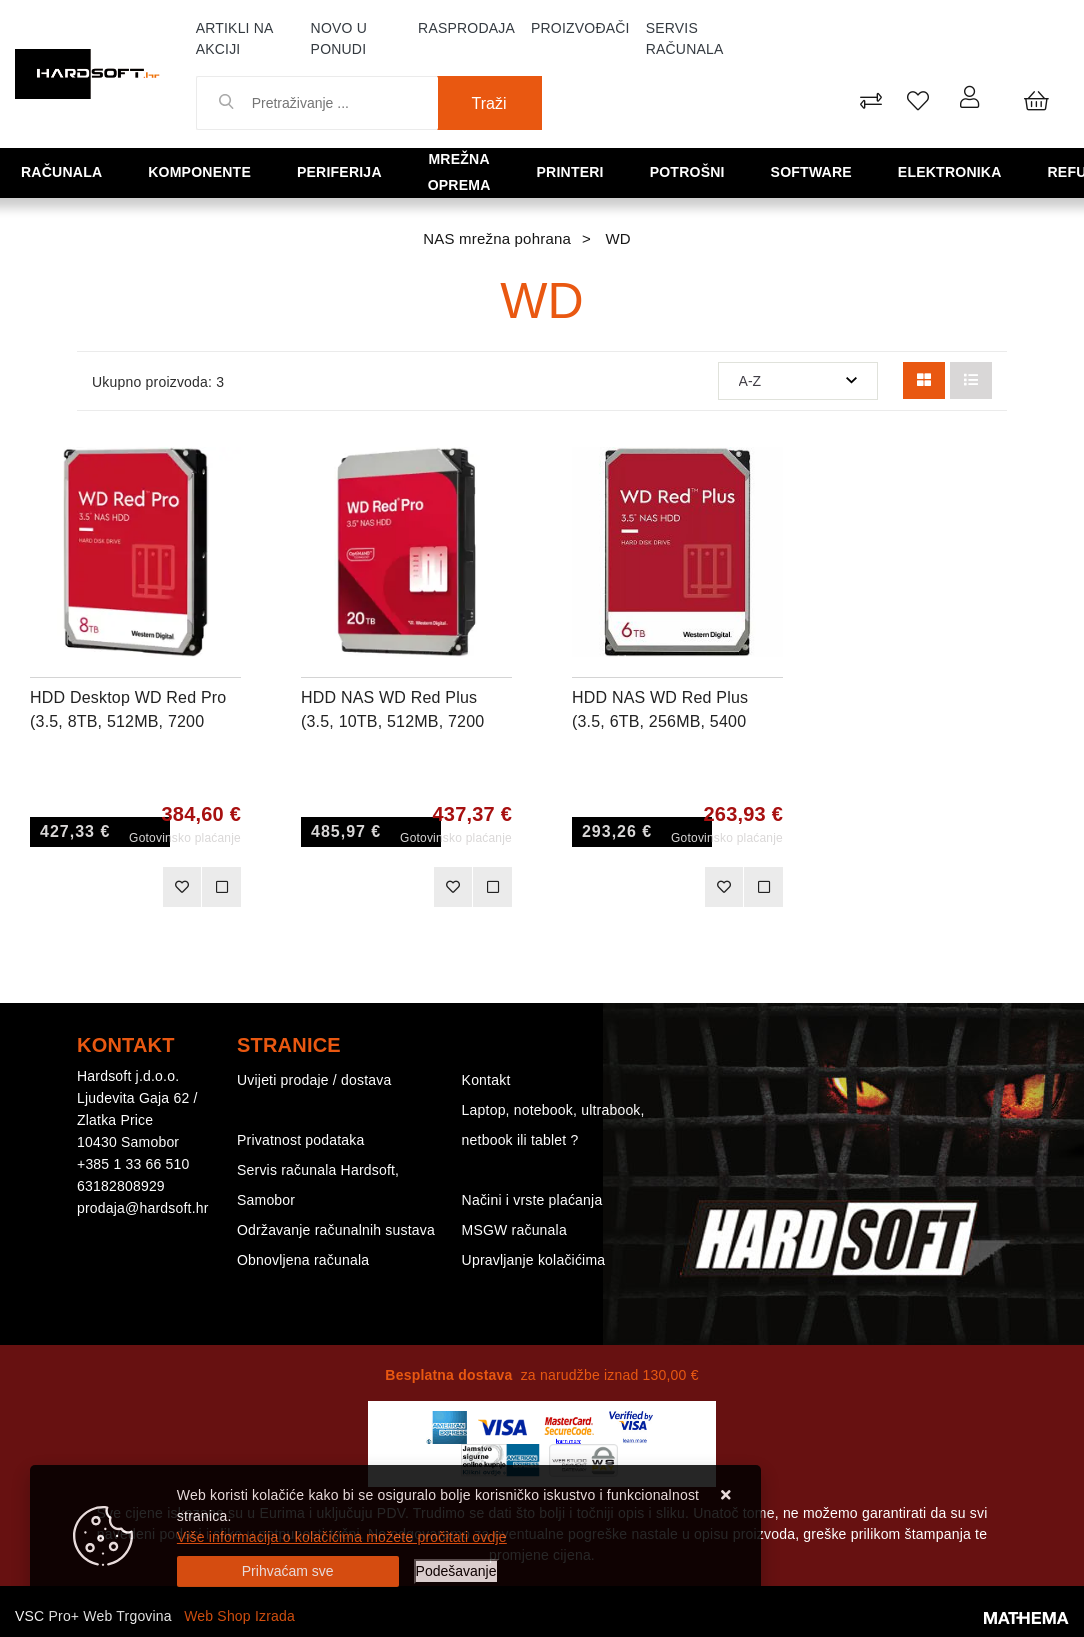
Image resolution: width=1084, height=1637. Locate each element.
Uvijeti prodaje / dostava (314, 1080)
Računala (59, 171)
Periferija (299, 171)
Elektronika (881, 171)
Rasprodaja (466, 28)
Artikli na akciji (234, 38)
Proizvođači (580, 28)
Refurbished (1013, 171)
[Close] (288, 1571)
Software (761, 171)
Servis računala (685, 38)
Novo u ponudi (339, 38)
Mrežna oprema (434, 171)
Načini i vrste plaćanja (532, 1200)
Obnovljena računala (303, 1260)
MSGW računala (514, 1230)
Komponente (179, 171)
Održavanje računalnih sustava (336, 1230)
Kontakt (486, 1080)
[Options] (456, 1571)
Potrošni (657, 171)
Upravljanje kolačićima (534, 1260)
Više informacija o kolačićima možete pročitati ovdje (342, 1537)
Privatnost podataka (301, 1140)
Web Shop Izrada (239, 1616)
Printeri (560, 171)
